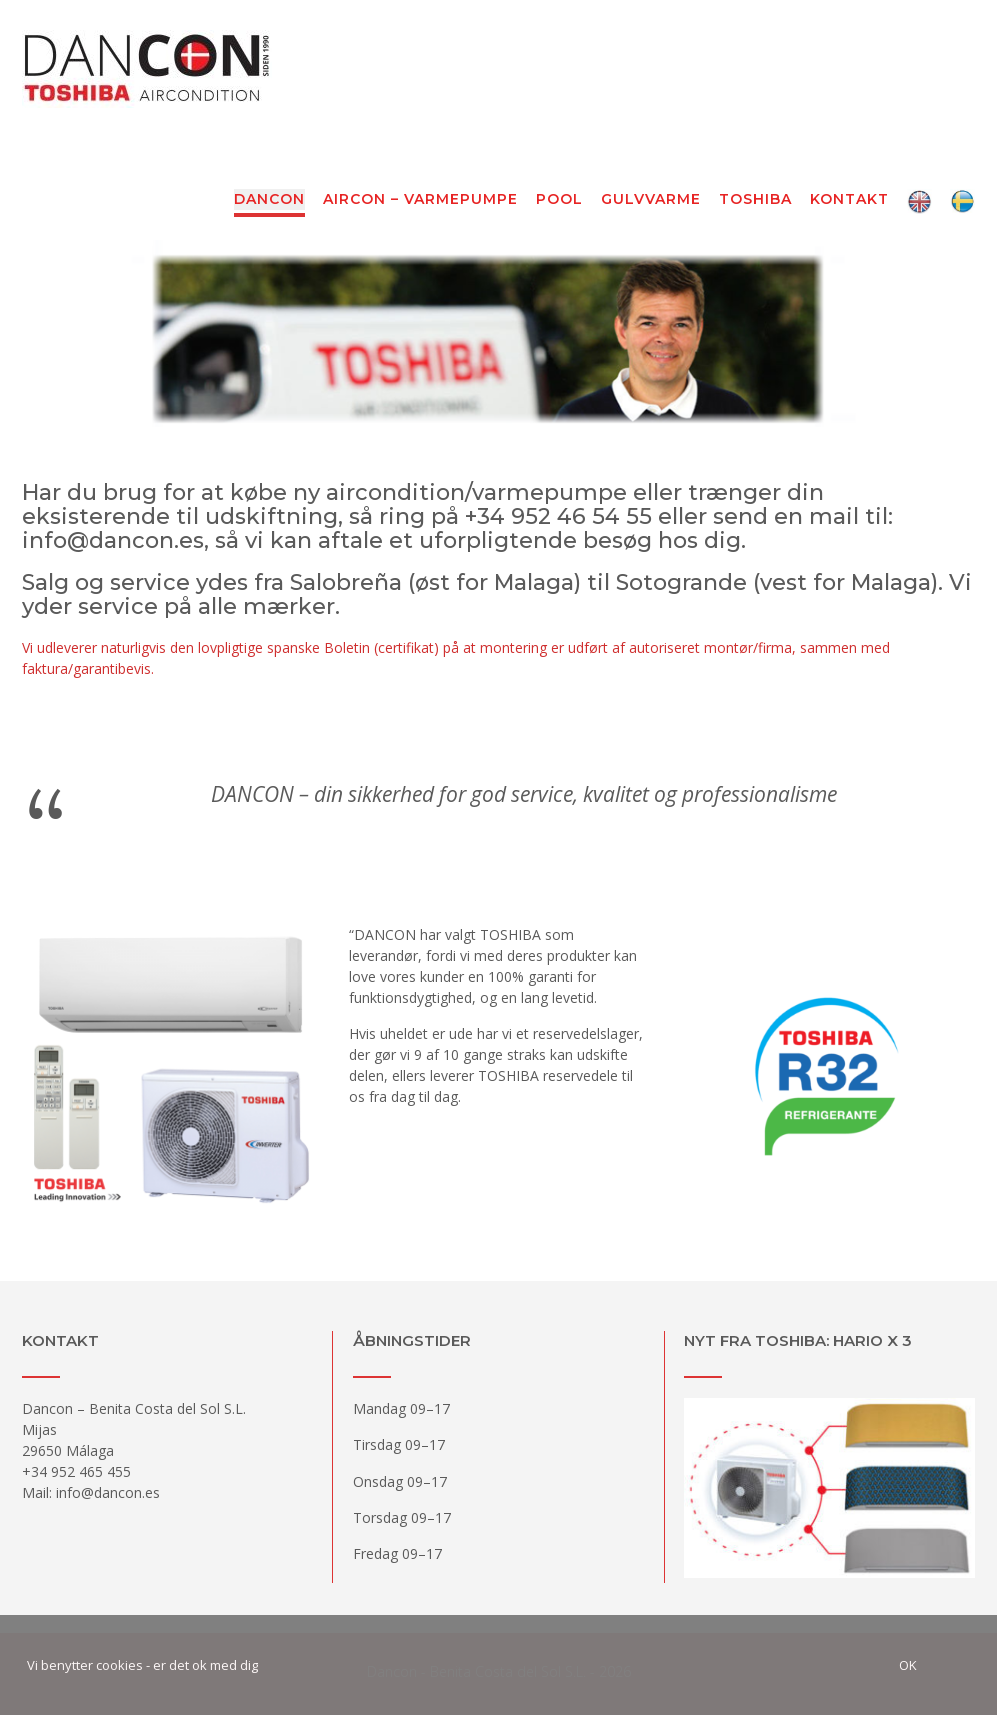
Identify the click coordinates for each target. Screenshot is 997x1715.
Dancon (269, 200)
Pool (559, 200)
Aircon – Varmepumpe (420, 200)
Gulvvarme (651, 200)
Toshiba (755, 200)
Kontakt (849, 200)
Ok (908, 1665)
